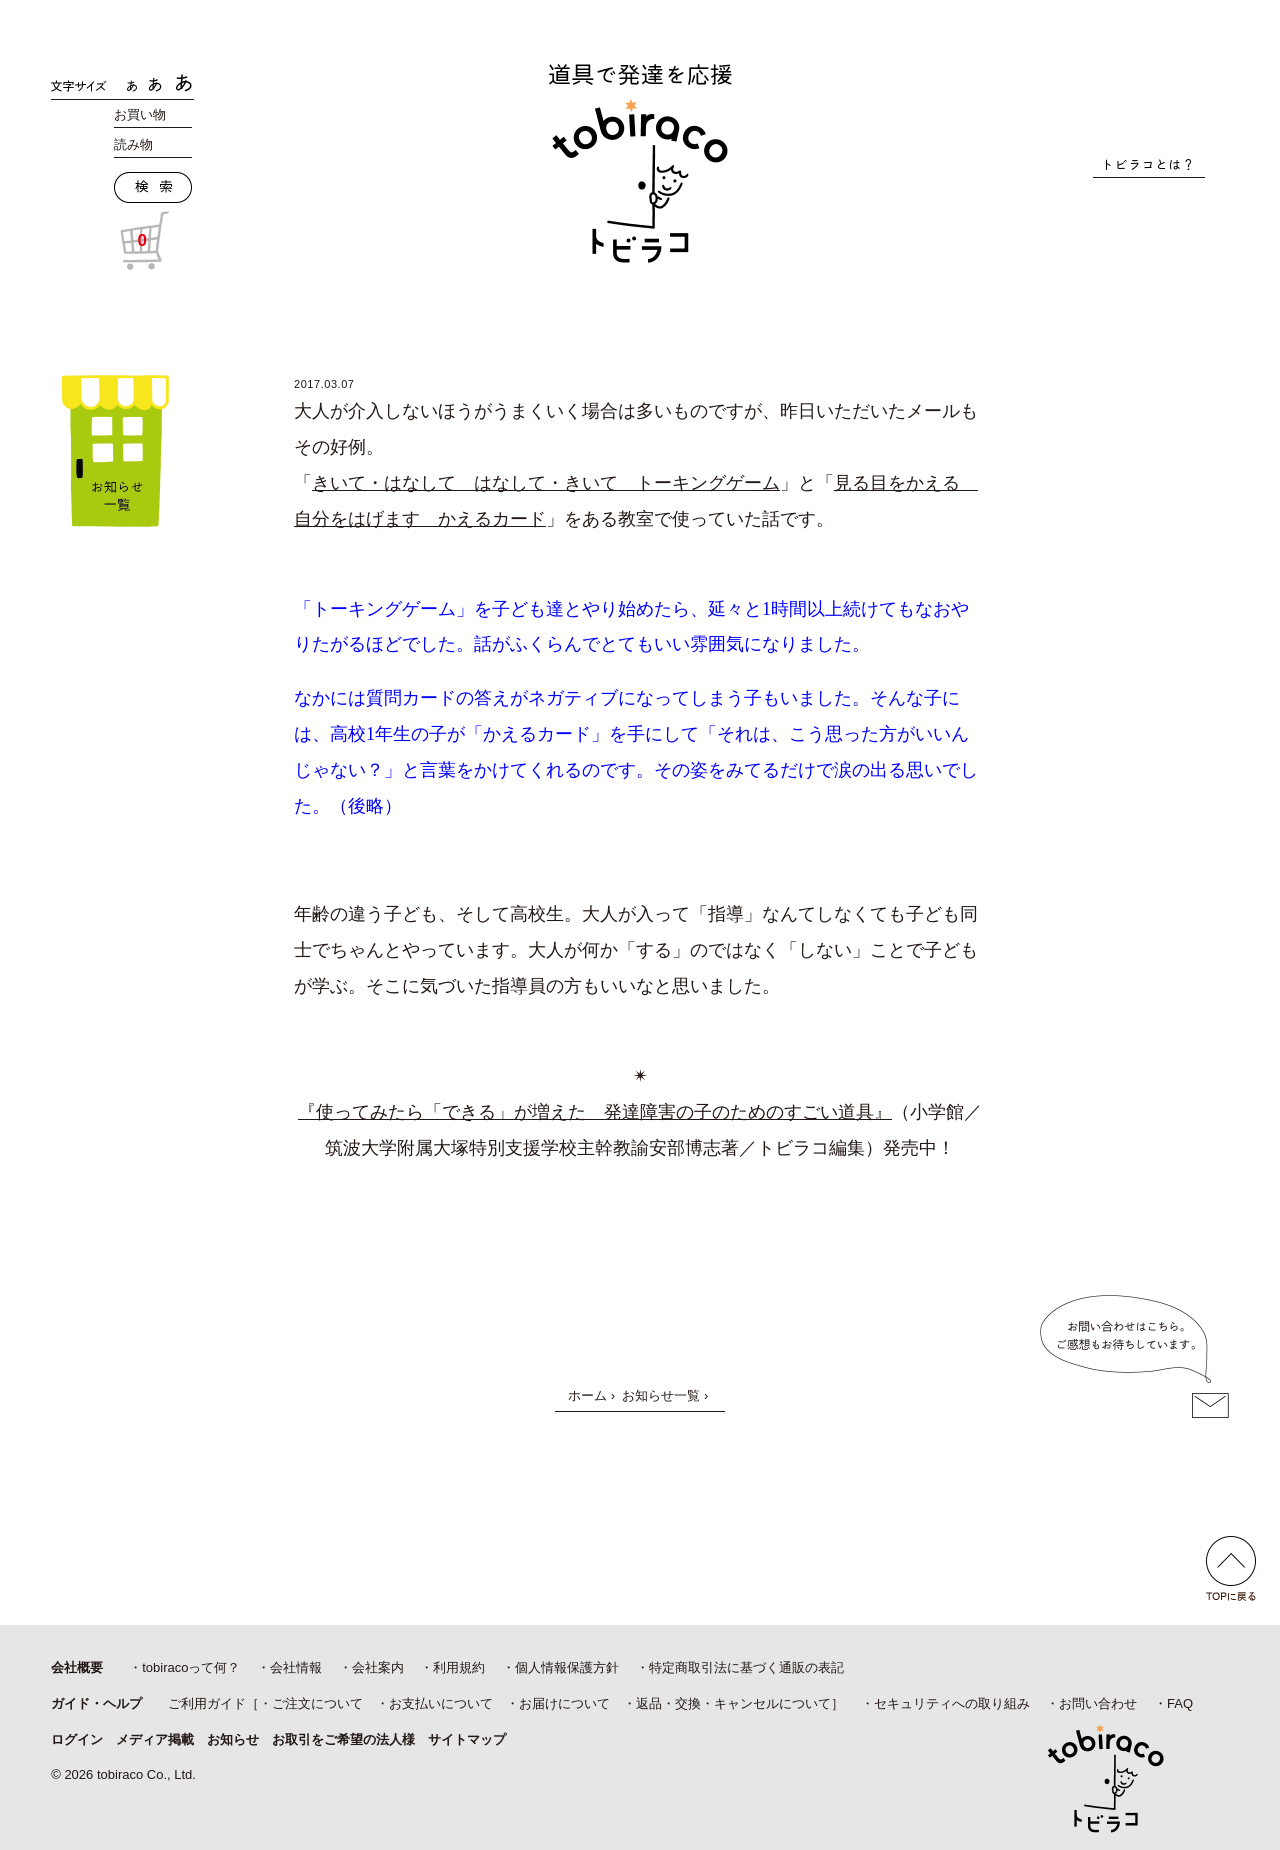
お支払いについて (441, 1703)
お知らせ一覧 (661, 1395)
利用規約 (459, 1667)
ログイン (77, 1739)
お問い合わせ (1098, 1703)
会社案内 (378, 1667)
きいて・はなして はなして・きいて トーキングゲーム (546, 483)
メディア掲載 (155, 1739)
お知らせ (233, 1739)
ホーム (587, 1395)
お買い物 (140, 114)
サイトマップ (467, 1739)
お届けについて (564, 1703)
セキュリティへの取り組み (952, 1703)
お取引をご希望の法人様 (343, 1739)
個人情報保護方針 (567, 1667)
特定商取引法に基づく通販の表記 (746, 1667)
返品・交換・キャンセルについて (733, 1703)
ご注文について (317, 1703)
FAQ (1180, 1703)
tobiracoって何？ (191, 1667)
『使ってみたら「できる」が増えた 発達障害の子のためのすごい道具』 (595, 1112)
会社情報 (296, 1667)
